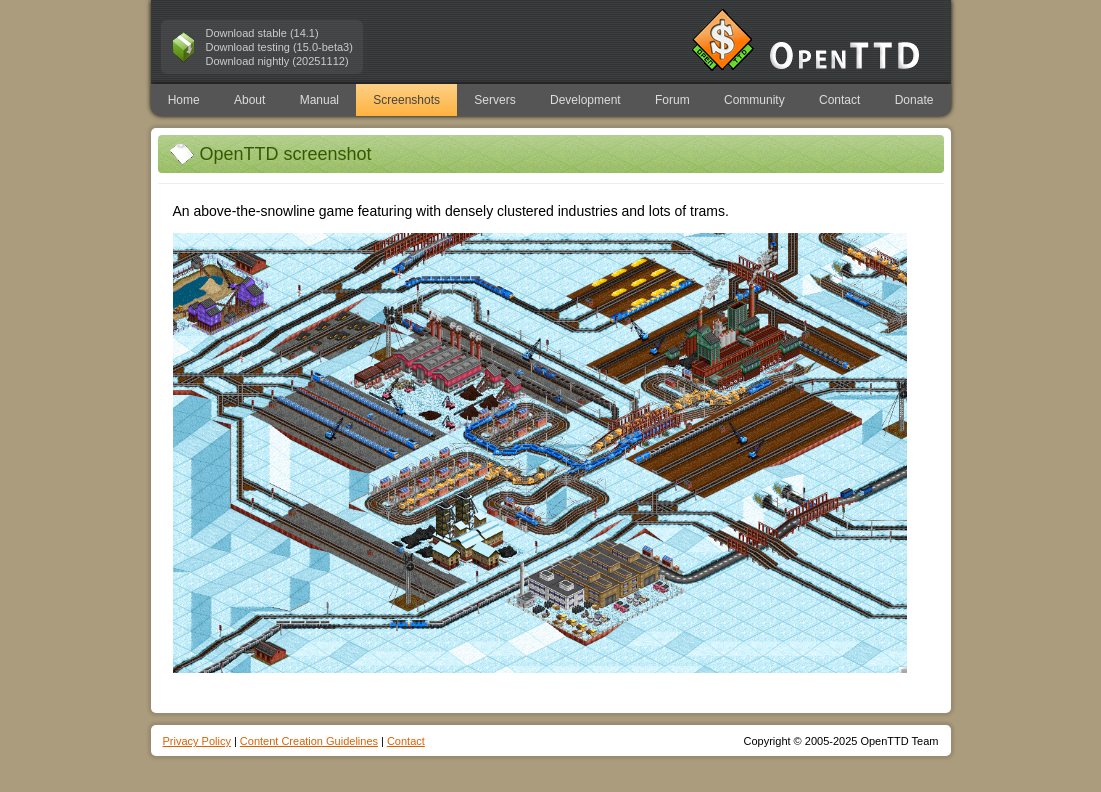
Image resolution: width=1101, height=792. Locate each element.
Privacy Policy (197, 741)
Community (754, 100)
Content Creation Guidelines (309, 741)
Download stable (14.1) (262, 33)
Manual (319, 100)
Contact (839, 100)
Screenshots (406, 100)
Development (585, 100)
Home (184, 100)
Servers (494, 100)
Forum (672, 100)
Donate (914, 100)
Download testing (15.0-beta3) (279, 47)
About (249, 100)
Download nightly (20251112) (277, 61)
